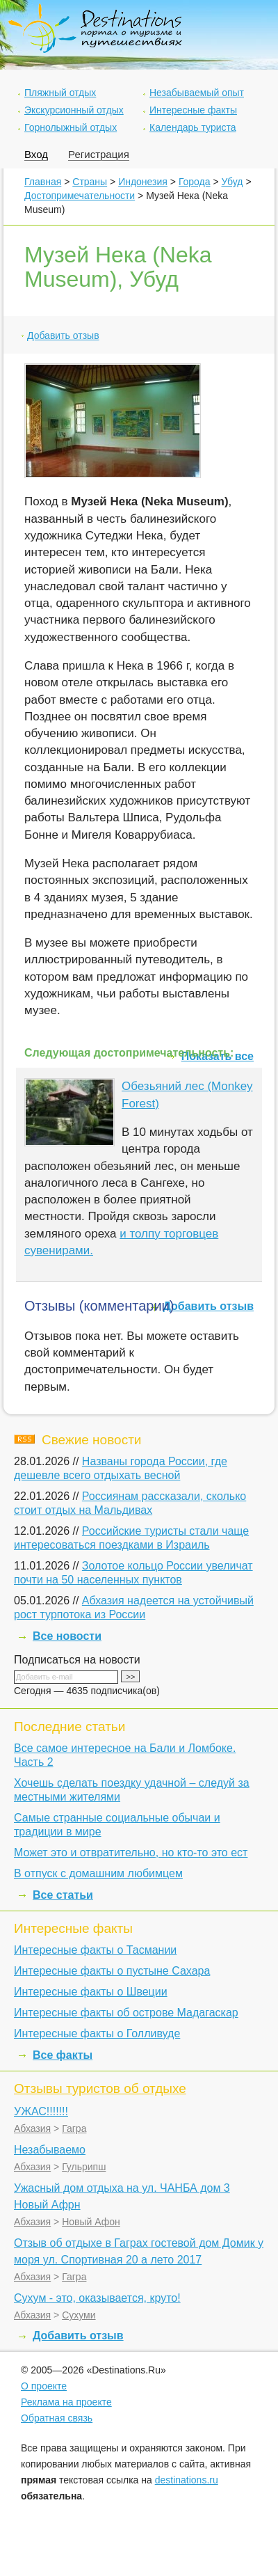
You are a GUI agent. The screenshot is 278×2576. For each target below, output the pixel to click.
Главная (42, 181)
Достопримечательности (79, 195)
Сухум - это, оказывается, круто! (97, 2298)
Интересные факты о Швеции (90, 1992)
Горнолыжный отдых (70, 127)
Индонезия (142, 181)
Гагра (74, 2128)
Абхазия (32, 2128)
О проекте (44, 2386)
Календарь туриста (192, 127)
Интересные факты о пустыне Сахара (112, 1971)
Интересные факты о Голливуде (97, 2033)
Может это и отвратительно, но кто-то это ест (130, 1852)
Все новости (67, 1636)
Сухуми (78, 2315)
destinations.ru (186, 2480)
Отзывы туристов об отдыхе (100, 2088)
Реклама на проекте (66, 2402)
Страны (89, 181)
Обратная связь (56, 2418)
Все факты (62, 2055)
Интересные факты (193, 110)
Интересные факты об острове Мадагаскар (126, 2012)
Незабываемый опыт (196, 92)
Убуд (232, 181)
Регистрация (98, 154)
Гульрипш (84, 2166)
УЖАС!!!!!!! (41, 2111)
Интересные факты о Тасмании (95, 1950)
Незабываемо (49, 2150)
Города (195, 181)
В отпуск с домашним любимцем (98, 1873)
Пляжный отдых (60, 92)
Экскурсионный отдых (74, 110)
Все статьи (63, 1895)
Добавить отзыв (63, 335)
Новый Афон (91, 2221)
